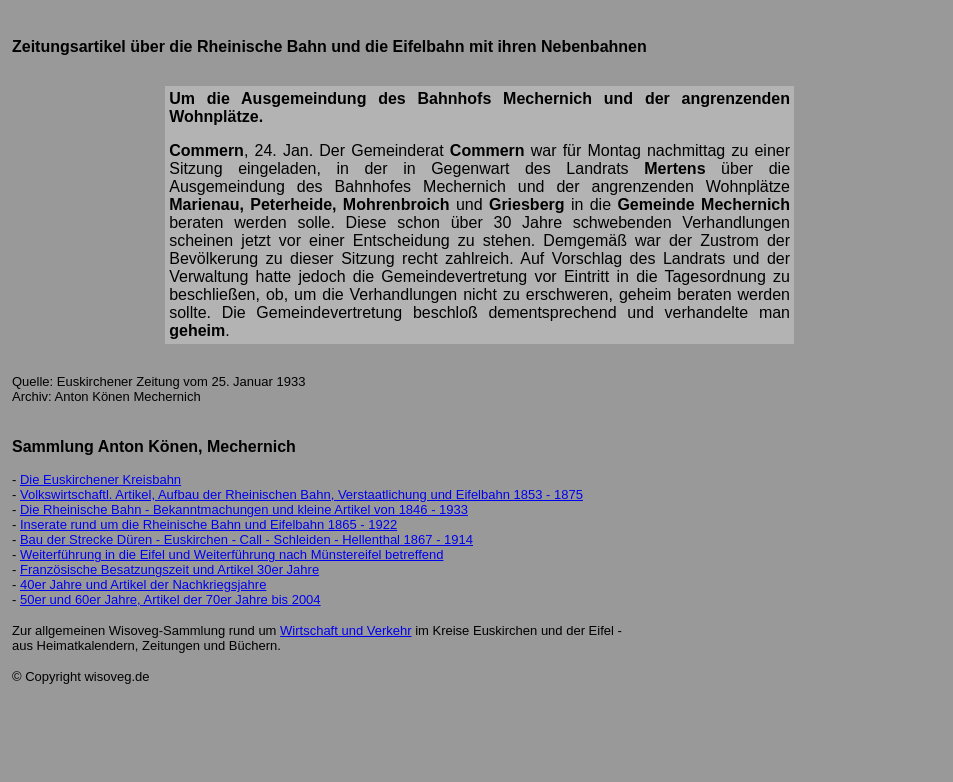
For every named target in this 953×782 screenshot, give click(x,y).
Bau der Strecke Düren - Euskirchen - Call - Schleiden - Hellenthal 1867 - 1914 (246, 539)
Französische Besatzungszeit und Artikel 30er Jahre (169, 569)
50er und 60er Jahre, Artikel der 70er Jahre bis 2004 (170, 599)
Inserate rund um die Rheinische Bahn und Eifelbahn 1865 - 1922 (208, 524)
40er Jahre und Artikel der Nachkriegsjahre (143, 584)
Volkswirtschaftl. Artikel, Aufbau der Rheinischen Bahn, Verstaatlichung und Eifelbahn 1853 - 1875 (301, 494)
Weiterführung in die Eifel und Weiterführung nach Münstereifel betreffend (231, 554)
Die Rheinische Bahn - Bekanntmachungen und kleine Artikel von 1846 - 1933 (244, 509)
